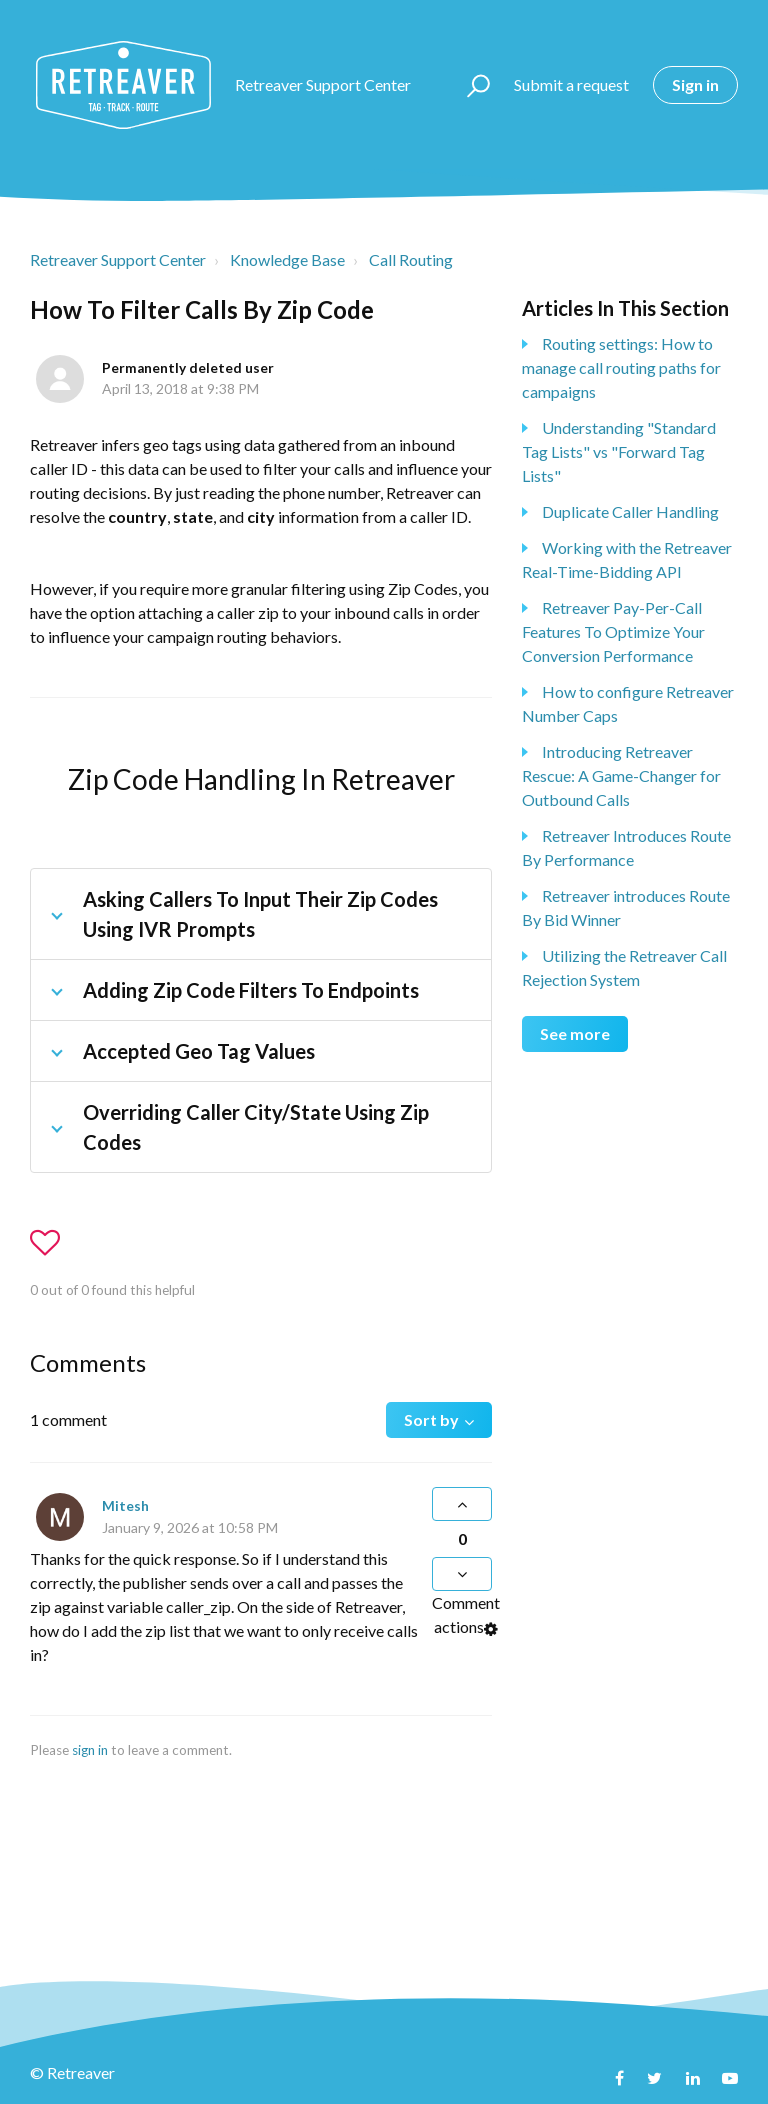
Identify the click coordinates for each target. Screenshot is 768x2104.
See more (575, 1033)
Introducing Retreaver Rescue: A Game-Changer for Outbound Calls (621, 775)
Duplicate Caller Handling (630, 511)
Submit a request (571, 84)
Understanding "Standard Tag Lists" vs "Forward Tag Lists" (619, 451)
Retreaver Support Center (118, 259)
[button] (469, 85)
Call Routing (411, 259)
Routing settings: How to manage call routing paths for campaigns (621, 367)
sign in (90, 1750)
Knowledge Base (287, 259)
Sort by (431, 1419)
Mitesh (125, 1506)
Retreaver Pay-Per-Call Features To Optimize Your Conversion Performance (613, 631)
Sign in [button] (695, 84)
